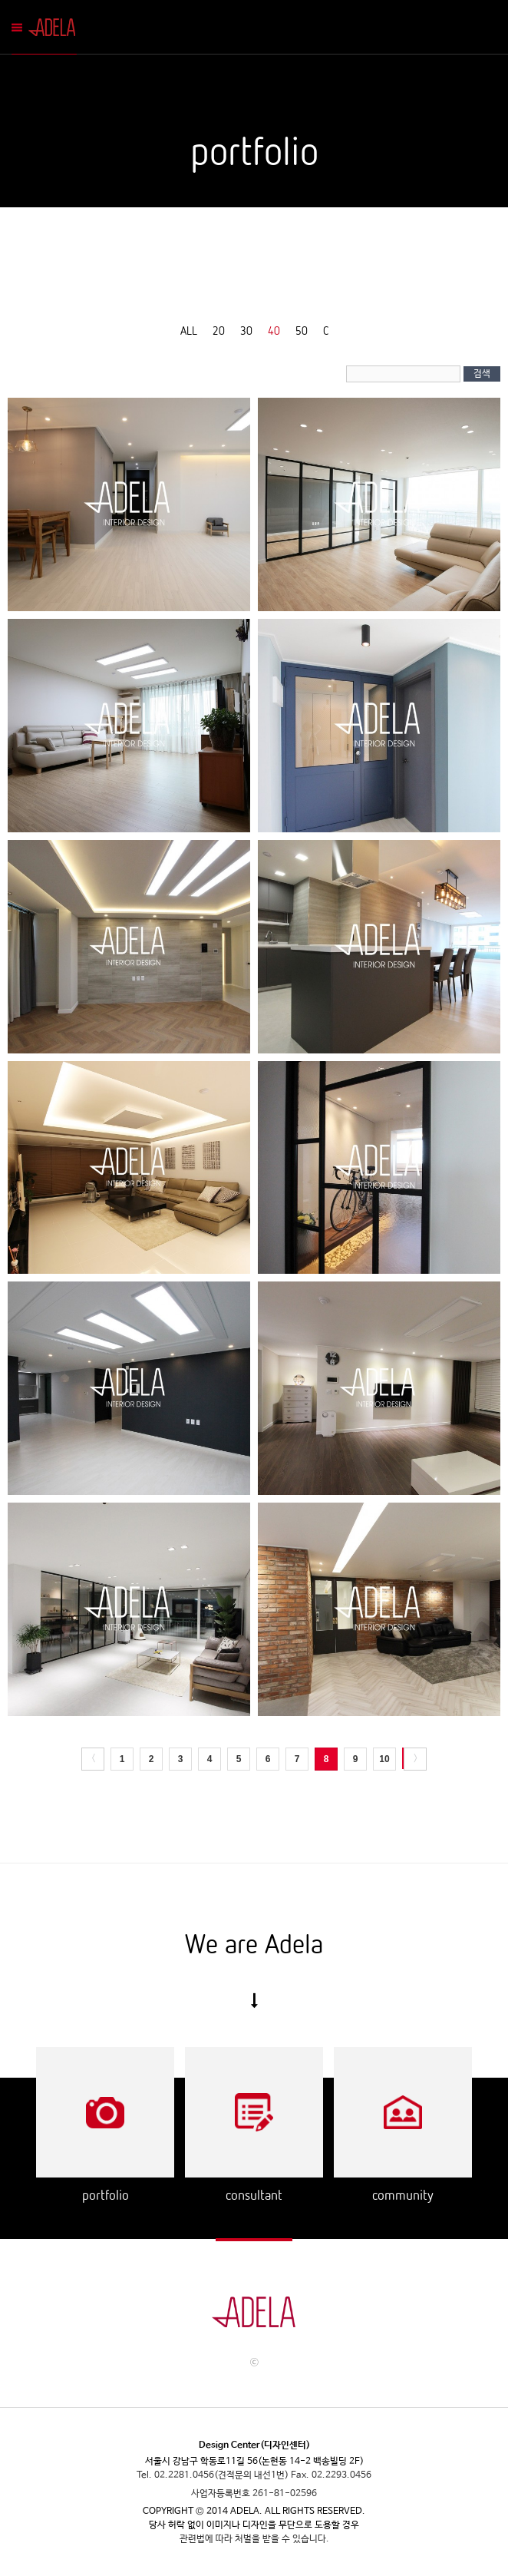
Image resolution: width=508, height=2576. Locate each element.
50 (301, 330)
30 (246, 330)
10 (384, 1759)
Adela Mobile (55, 27)
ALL (188, 330)
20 (219, 330)
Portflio (105, 2112)
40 (274, 330)
